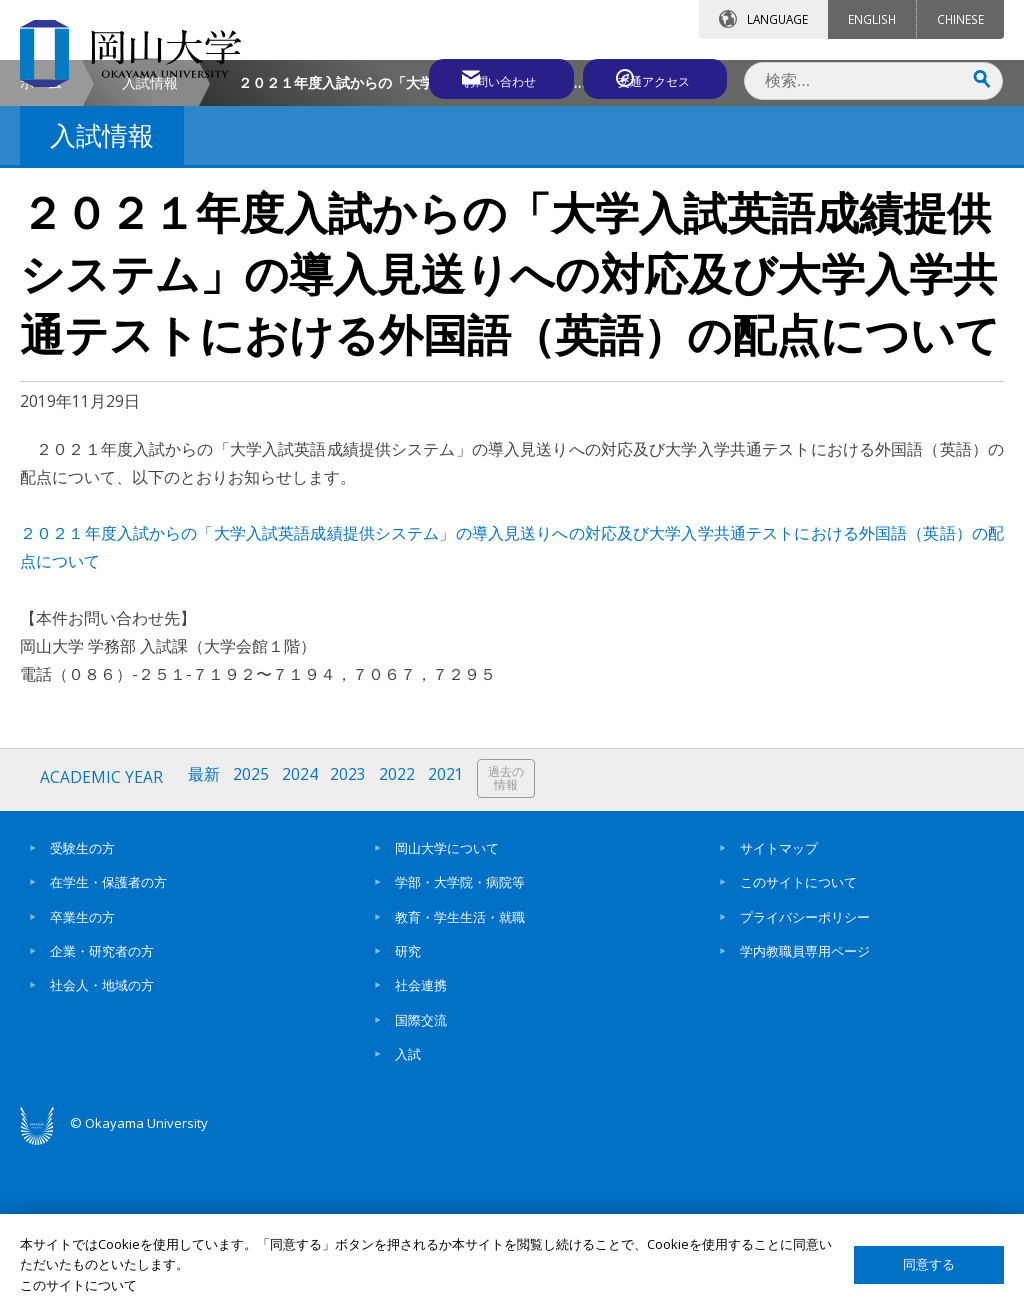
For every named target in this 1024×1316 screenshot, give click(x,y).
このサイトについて (798, 1047)
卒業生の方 (82, 1082)
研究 (408, 1116)
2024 (304, 945)
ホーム (41, 250)
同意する (929, 1264)
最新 (206, 945)
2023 (354, 945)
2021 (454, 945)
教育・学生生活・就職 (460, 1082)
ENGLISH (872, 19)
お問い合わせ (478, 77)
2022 (404, 945)
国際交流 (421, 1185)
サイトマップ (779, 1013)
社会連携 (421, 1150)
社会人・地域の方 (102, 1150)
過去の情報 (515, 946)
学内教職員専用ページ (805, 1116)
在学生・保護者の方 (108, 1047)
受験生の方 (82, 1013)
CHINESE (960, 19)
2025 (254, 945)
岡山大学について (447, 1013)
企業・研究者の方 (102, 1116)
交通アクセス (655, 77)
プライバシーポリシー (805, 1082)
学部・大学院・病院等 (460, 1047)
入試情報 (150, 250)
